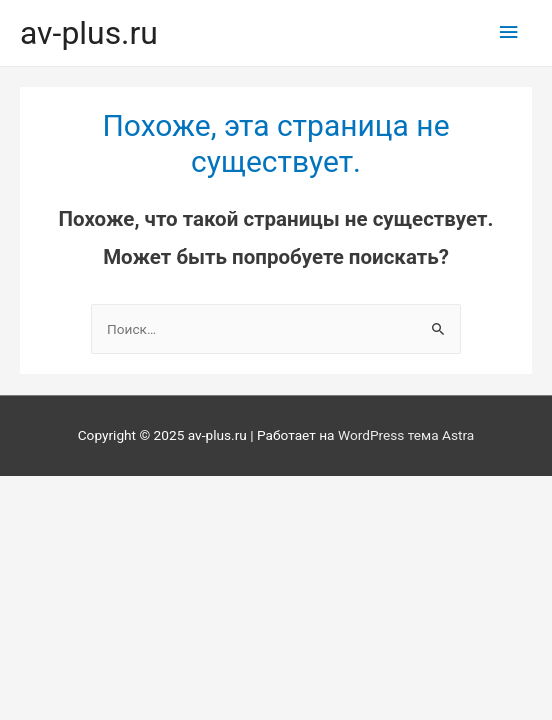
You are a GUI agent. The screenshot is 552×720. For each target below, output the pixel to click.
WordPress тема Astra (406, 435)
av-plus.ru (89, 33)
